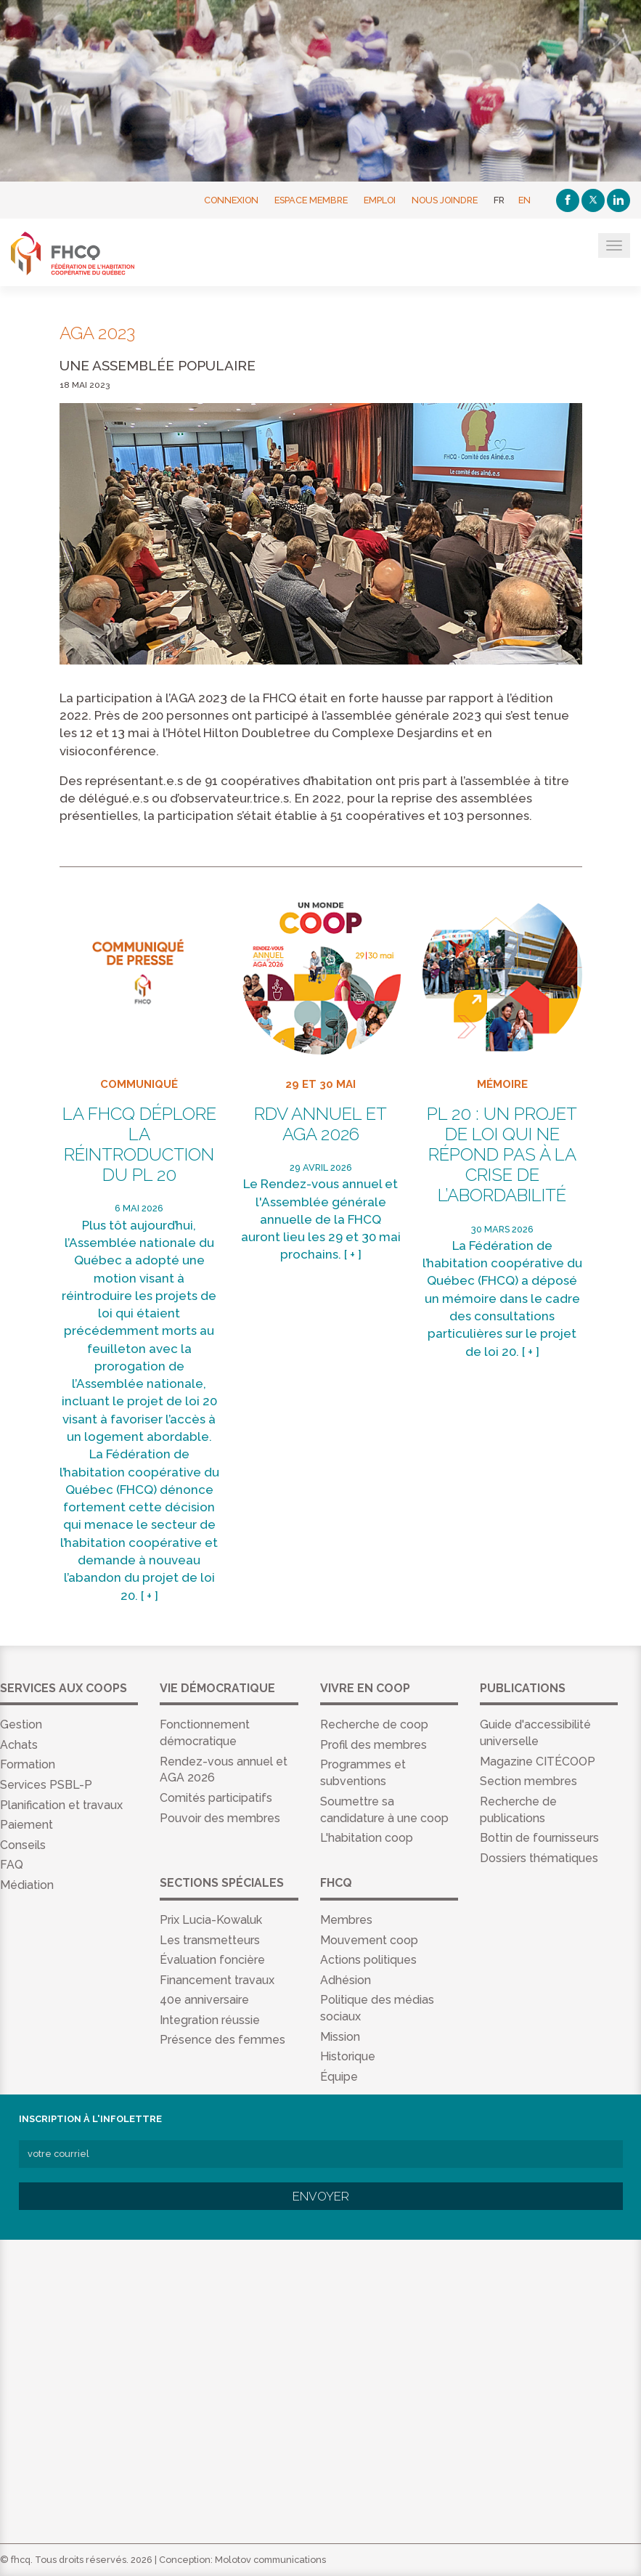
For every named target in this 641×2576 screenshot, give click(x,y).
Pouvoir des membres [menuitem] (220, 1818)
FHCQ (81, 253)
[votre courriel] (321, 2154)
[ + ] (149, 1595)
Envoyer (321, 2196)
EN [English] (524, 200)
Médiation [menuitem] (27, 1885)
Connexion (231, 200)
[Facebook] (567, 200)
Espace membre (311, 200)
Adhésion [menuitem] (345, 1980)
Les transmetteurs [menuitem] (210, 1940)
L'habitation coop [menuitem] (366, 1838)
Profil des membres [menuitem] (373, 1745)
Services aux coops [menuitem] (63, 1688)
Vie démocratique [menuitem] (217, 1688)
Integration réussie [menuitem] (210, 2020)
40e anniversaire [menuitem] (204, 2000)
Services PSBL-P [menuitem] (46, 1785)
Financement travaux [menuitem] (217, 1980)
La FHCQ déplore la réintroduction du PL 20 (139, 1145)
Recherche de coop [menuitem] (374, 1724)
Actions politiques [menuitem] (368, 1960)
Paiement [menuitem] (26, 1825)
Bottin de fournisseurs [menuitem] (539, 1838)
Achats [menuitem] (19, 1745)
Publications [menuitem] (523, 1688)
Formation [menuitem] (27, 1764)
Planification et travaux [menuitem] (61, 1805)
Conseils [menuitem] (23, 1845)
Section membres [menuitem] (528, 1781)
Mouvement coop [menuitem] (369, 1940)
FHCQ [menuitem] (336, 1883)
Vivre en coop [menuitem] (365, 1688)
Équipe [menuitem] (339, 2077)
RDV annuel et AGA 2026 (320, 1124)
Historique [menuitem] (347, 2056)
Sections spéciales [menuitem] (222, 1883)
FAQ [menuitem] (11, 1865)
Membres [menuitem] (346, 1920)
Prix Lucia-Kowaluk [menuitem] (211, 1920)
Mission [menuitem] (340, 2037)
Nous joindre (445, 200)
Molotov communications (270, 2559)
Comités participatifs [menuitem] (216, 1798)
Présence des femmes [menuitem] (222, 2040)
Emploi (380, 200)
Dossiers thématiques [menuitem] (539, 1858)
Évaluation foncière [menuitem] (212, 1960)
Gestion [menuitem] (21, 1724)
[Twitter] (593, 200)
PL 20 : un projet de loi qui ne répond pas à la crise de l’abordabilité (502, 1155)
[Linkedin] (618, 200)
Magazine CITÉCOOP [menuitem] (537, 1761)
